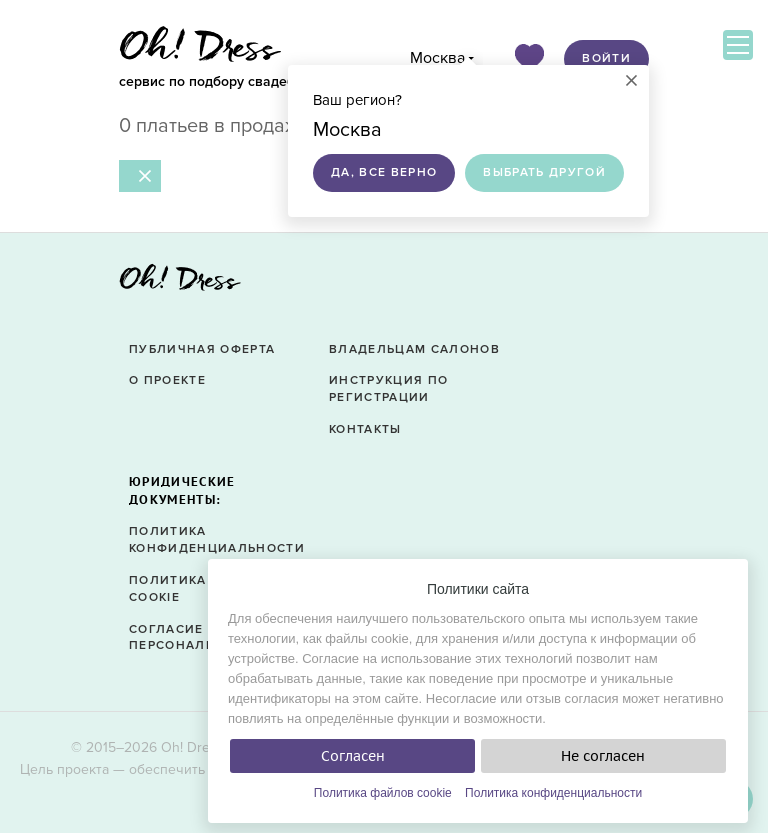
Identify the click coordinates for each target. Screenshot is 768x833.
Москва (437, 58)
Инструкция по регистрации (388, 389)
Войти (606, 58)
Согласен (353, 756)
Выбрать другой (544, 172)
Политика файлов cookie (383, 793)
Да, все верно (384, 172)
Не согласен (603, 756)
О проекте (167, 380)
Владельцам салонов (414, 349)
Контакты (365, 429)
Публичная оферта (202, 349)
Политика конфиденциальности (553, 793)
